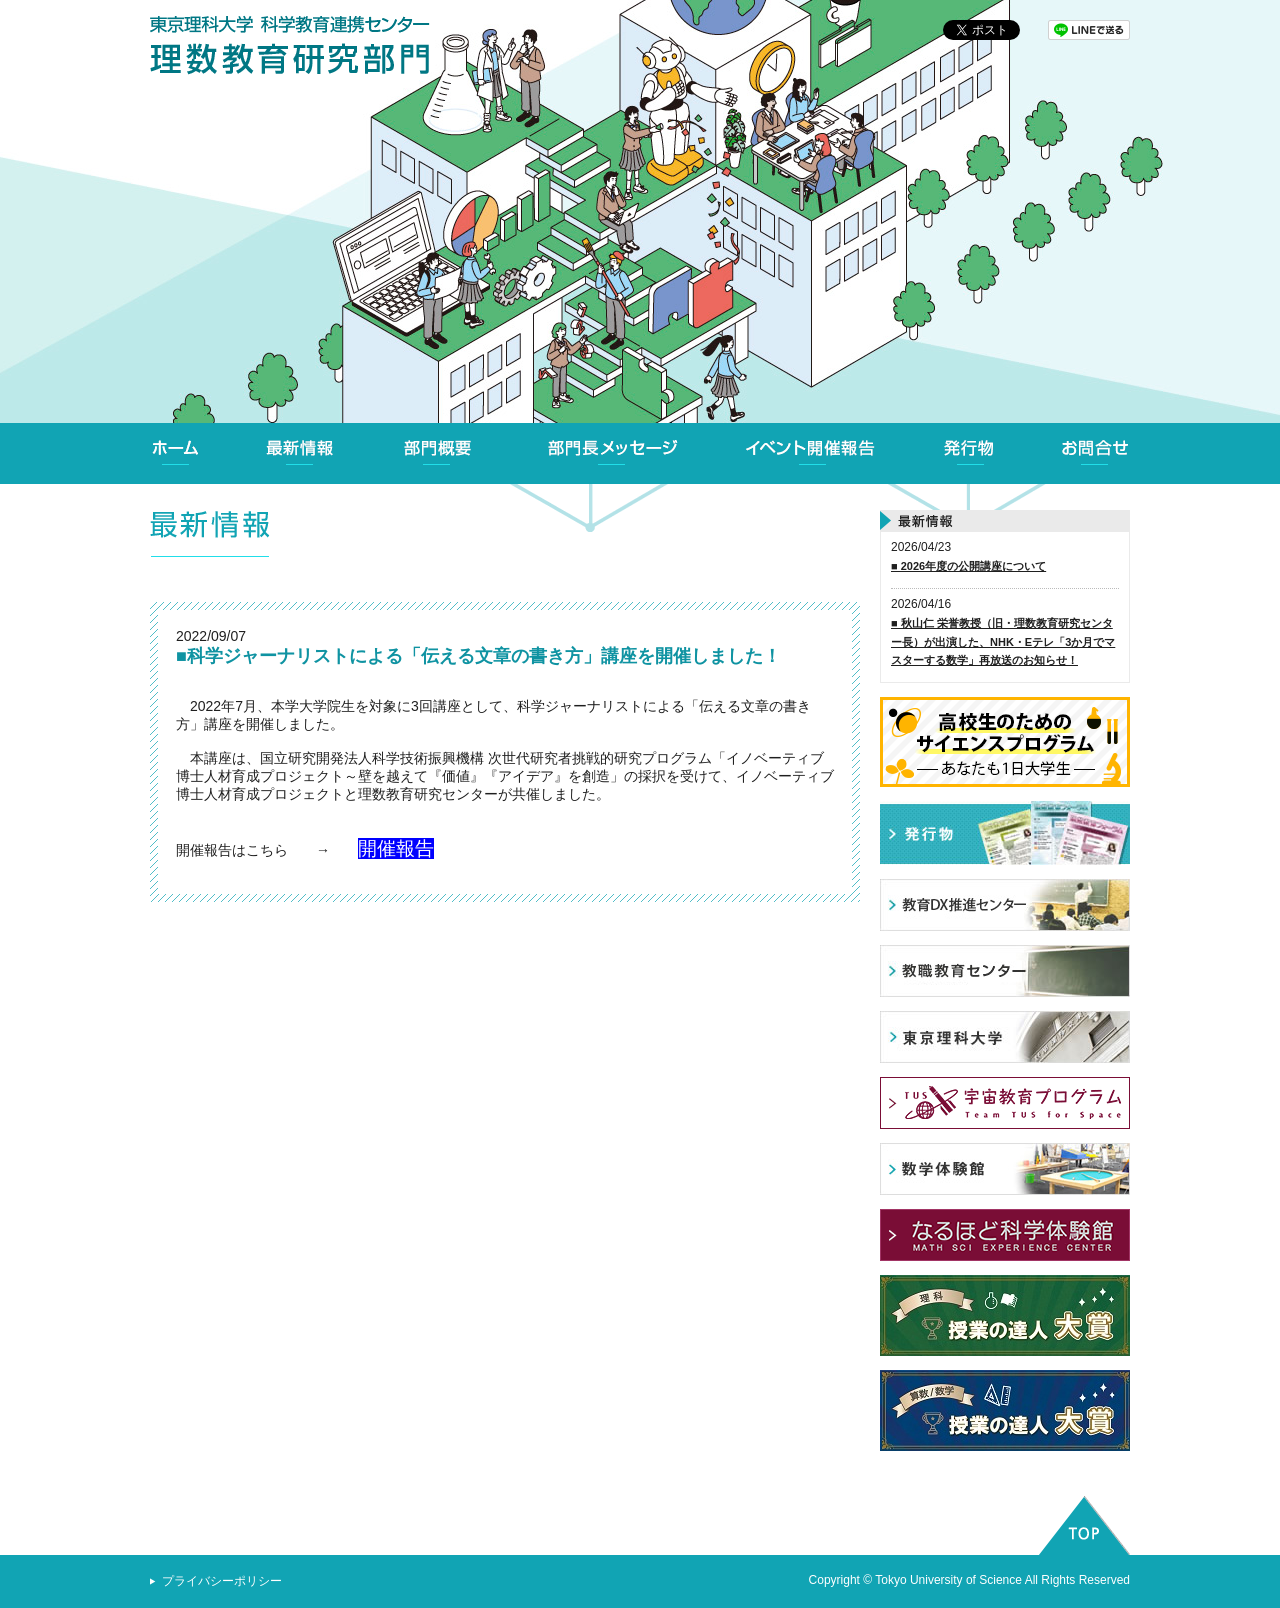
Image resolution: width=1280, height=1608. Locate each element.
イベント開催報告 (811, 453)
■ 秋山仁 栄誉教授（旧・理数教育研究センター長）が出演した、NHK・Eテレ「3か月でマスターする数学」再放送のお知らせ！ (1003, 641)
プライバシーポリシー (222, 1581)
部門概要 (438, 453)
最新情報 (300, 453)
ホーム (176, 453)
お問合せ (1096, 453)
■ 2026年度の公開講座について (968, 566)
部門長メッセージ (612, 453)
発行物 (969, 453)
